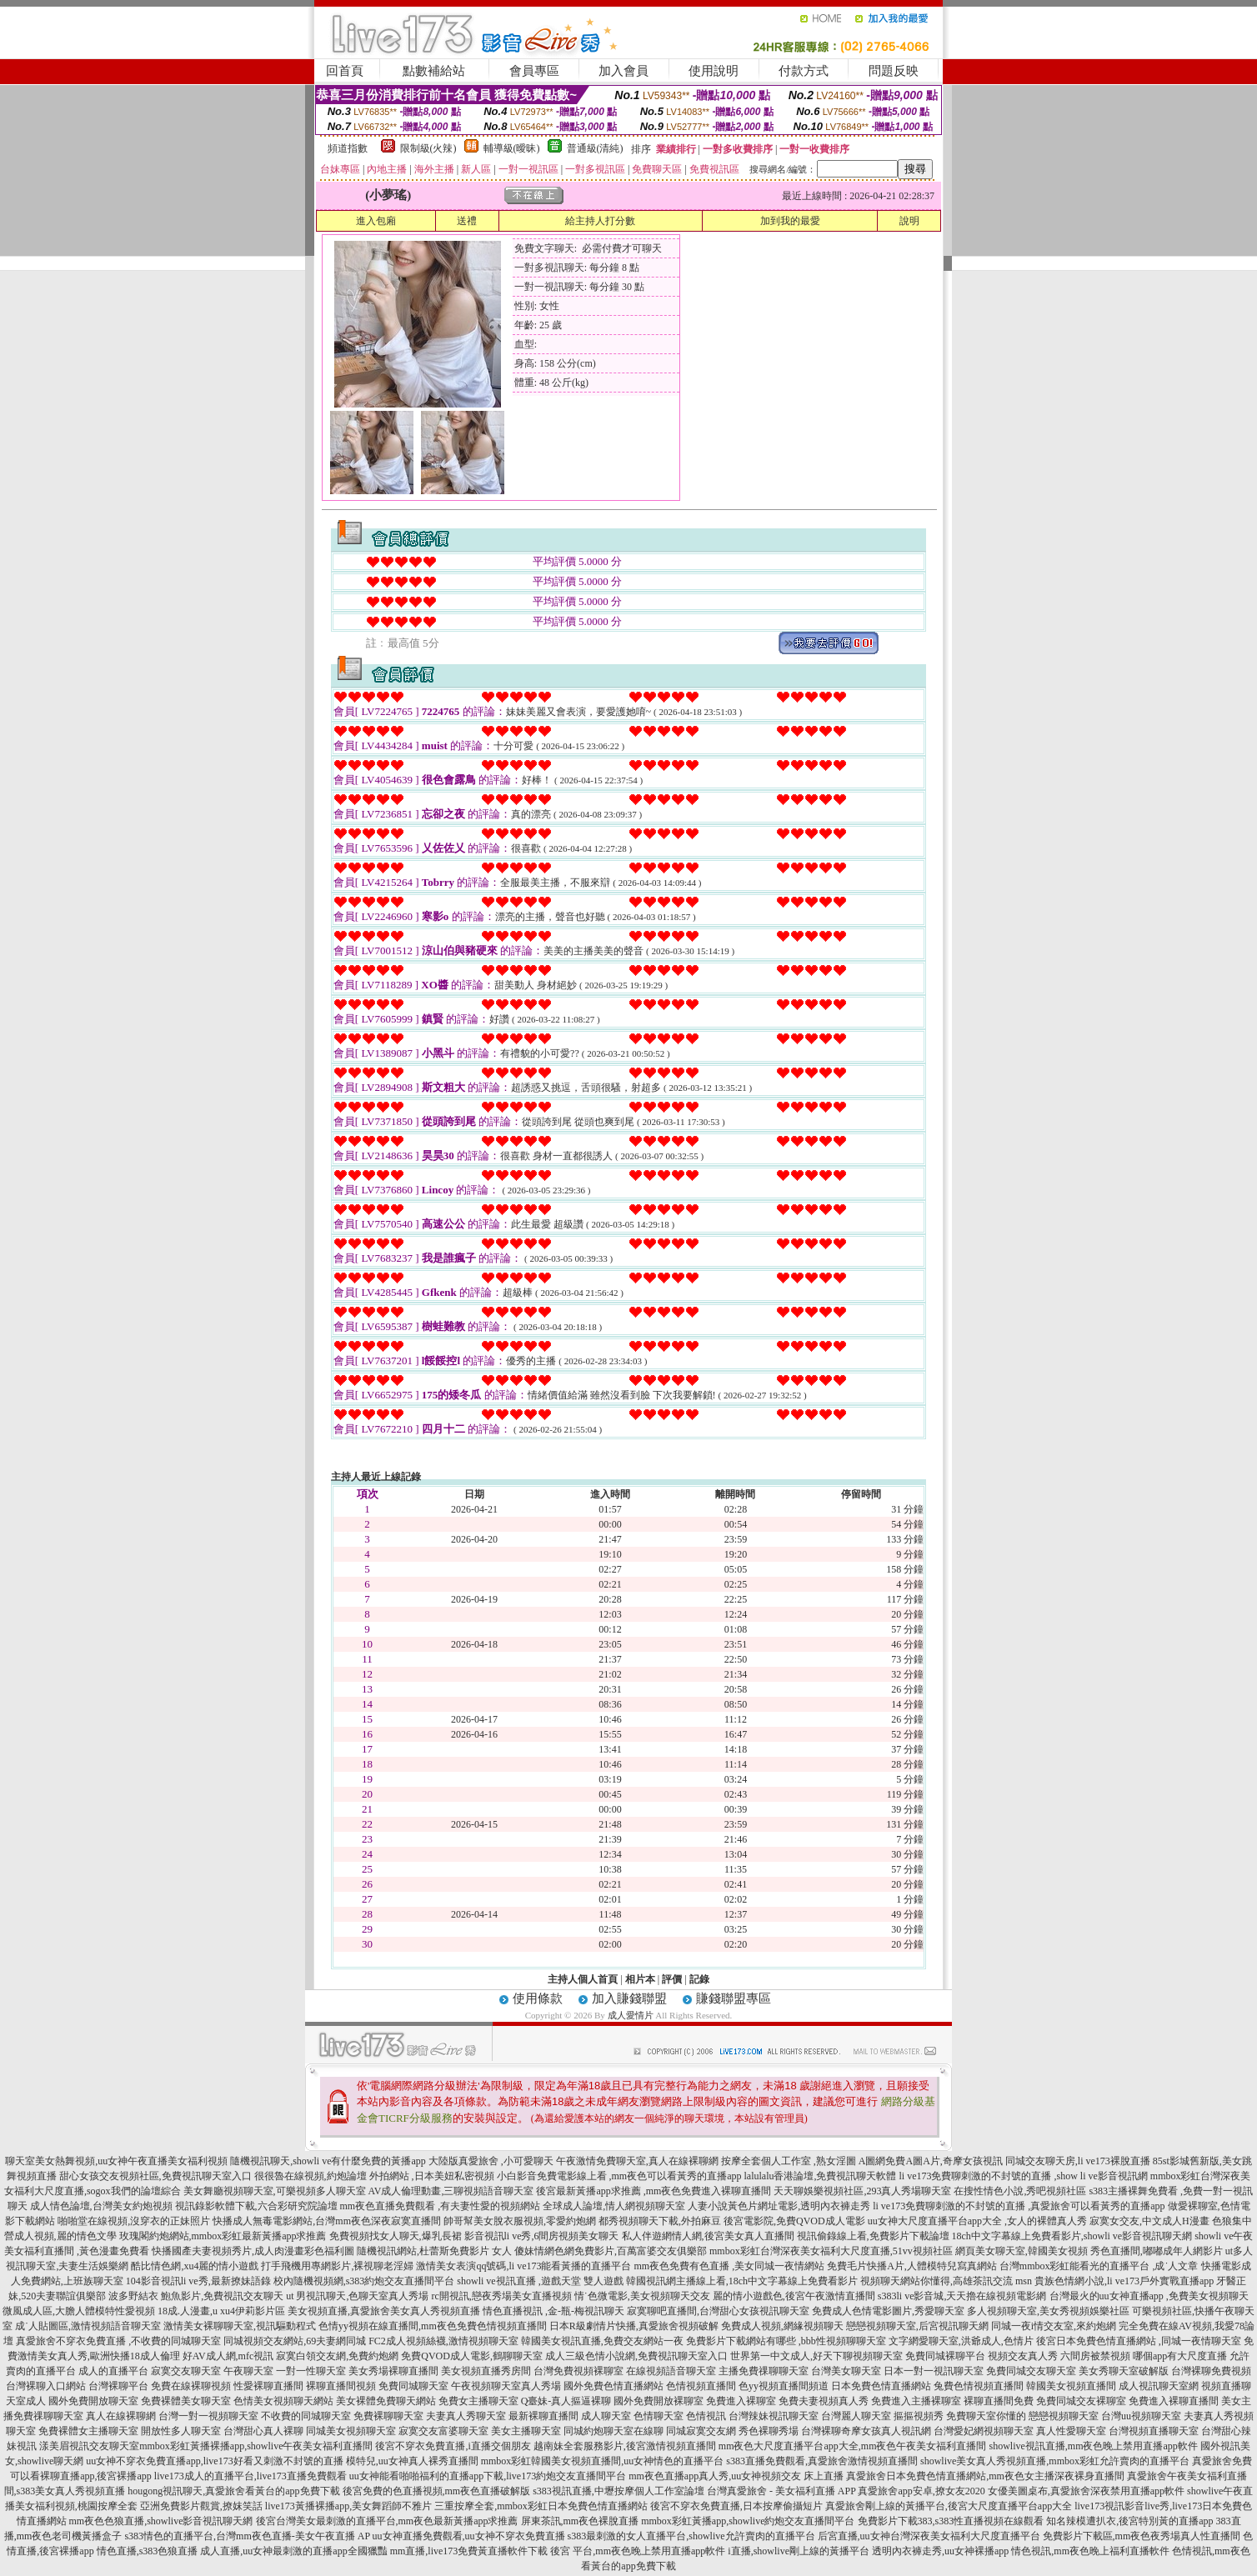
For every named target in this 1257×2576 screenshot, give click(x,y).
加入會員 (623, 71)
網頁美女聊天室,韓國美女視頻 (1021, 2251)
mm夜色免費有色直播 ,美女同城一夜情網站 (729, 2266)
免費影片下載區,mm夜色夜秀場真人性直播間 (1142, 2536)
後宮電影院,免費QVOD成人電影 (794, 2221)
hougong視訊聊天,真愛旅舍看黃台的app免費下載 (233, 2491)
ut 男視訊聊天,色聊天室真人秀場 (357, 2296)
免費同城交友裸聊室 (1081, 2401)
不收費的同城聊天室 (306, 2416)
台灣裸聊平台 (118, 2386)
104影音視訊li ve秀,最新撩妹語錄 (198, 2281)
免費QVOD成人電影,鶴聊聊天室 (472, 2356)
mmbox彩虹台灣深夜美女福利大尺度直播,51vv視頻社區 (831, 2251)
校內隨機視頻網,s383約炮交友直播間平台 (364, 2281)
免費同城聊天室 (413, 2386)
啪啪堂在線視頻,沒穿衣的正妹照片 (134, 2221)
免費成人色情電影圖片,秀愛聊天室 (888, 2311)
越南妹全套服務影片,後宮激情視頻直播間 (624, 2446)
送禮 (467, 221)
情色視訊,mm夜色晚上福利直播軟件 (1090, 2551)
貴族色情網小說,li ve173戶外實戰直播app (1124, 2281)
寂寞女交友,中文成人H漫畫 (1149, 2221)
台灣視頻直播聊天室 (1154, 2431)
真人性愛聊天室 (1071, 2431)
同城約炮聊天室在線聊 (613, 2431)
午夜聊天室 (248, 2371)
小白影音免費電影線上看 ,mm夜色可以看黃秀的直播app (619, 2176)
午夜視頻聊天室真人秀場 (506, 2386)
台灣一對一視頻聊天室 (208, 2416)
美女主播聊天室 (526, 2431)
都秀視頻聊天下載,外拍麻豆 (659, 2221)
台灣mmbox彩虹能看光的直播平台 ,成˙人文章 (1099, 2266)
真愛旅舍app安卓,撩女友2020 (921, 2491)
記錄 (699, 1979)
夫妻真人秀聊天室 (466, 2416)
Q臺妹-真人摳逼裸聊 (566, 2401)
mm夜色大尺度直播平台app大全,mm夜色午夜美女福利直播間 (853, 2446)
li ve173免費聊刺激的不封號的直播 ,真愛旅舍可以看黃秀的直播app (1018, 2206)
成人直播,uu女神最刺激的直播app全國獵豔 (293, 2551)
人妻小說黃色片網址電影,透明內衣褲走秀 (779, 2206)
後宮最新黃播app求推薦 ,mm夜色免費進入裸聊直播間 (653, 2191)
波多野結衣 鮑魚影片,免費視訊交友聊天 (195, 2296)
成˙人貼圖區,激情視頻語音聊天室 (88, 2326)
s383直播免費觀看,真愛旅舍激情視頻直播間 (822, 2461)
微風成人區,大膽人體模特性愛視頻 (79, 2311)
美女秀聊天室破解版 (1124, 2371)
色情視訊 (706, 2416)
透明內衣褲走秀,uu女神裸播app (940, 2551)
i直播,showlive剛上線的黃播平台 (798, 2551)
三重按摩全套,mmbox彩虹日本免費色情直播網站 (541, 2506)
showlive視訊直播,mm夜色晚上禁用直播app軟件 (1093, 2446)
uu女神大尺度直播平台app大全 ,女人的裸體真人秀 (977, 2221)
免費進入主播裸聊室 (916, 2401)
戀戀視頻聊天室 (1064, 2416)
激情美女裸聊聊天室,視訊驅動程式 (239, 2326)
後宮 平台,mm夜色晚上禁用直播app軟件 (637, 2551)
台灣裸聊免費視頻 (1211, 2371)
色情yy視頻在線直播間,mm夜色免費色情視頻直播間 (432, 2326)
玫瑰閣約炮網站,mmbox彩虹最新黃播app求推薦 (223, 2236)
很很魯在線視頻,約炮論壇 (310, 2176)
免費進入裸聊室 (741, 2401)
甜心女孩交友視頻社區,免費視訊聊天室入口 (155, 2176)
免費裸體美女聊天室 (186, 2401)
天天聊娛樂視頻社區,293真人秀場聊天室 (862, 2191)
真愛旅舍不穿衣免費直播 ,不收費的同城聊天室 (118, 2341)
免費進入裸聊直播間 (1174, 2401)
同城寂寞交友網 (701, 2431)
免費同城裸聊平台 (945, 2356)
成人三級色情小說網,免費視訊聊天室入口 (636, 2356)
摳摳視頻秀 (919, 2416)
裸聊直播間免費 (999, 2401)
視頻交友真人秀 (1023, 2356)
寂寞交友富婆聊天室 (443, 2431)
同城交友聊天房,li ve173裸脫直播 (1079, 2161)
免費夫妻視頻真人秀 (824, 2401)
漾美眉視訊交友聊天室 (89, 2446)
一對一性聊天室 (311, 2371)
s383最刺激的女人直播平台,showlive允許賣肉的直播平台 (691, 2536)
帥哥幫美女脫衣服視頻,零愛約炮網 (519, 2221)
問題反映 (894, 71)
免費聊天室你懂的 (986, 2416)
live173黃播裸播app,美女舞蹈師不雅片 (348, 2506)
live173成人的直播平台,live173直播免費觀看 (250, 2476)
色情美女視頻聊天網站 (283, 2401)
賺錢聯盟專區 (733, 1998)
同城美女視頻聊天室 (351, 2431)
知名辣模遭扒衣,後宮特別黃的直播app (1129, 2521)
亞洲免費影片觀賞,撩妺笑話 (201, 2506)
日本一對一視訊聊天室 (934, 2371)
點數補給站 (434, 71)
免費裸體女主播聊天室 (88, 2431)
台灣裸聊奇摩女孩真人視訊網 (866, 2431)
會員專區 (534, 71)
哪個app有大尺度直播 (1180, 2356)
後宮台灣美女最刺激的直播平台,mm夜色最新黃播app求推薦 (387, 2521)
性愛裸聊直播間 (268, 2386)
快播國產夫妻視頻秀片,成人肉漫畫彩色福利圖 (253, 2251)
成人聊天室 (606, 2416)
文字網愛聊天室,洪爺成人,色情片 (961, 2341)
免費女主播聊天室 (478, 2401)
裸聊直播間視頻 (341, 2386)
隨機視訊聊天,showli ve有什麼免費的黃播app (328, 2161)
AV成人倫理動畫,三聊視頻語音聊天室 (451, 2191)
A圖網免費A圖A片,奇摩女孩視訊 (931, 2161)
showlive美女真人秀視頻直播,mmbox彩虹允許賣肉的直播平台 (1054, 2461)
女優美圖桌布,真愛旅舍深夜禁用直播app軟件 (1086, 2491)
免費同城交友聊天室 (1031, 2371)
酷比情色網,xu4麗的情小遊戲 (194, 2266)
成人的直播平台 (113, 2371)
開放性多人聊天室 (181, 2431)
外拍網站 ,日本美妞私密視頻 (431, 2176)
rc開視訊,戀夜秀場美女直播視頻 (502, 2296)
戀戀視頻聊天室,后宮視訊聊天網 (917, 2326)
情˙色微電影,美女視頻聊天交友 (642, 2296)
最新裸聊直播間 (543, 2416)
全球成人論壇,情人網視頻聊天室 (614, 2206)
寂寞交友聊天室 (186, 2371)
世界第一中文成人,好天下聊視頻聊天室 (816, 2356)
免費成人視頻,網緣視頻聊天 (782, 2326)
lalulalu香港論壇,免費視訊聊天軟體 (820, 2176)
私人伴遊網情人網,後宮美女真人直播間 (708, 2236)
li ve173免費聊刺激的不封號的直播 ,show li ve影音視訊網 (1023, 2176)
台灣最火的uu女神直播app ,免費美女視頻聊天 (1149, 2296)
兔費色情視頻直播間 (979, 2386)
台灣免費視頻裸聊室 (578, 2371)
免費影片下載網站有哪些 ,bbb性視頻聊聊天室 (786, 2341)
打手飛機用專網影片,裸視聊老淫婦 (337, 2266)
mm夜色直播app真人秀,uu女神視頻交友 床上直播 (736, 2476)
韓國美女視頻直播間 (1071, 2386)
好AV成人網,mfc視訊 (228, 2356)
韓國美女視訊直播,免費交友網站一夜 (602, 2341)
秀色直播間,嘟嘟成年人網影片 (1156, 2251)
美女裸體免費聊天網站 (386, 2401)
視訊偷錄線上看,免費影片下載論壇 (873, 2236)
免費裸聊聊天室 (388, 2416)
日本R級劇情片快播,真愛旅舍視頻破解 (634, 2326)
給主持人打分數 (600, 221)
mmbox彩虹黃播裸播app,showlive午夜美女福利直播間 (256, 2446)
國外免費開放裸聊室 (658, 2401)
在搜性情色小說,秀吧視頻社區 (1020, 2191)
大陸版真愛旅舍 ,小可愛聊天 (490, 2161)
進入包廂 (376, 221)
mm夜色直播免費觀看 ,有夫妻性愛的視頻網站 (440, 2206)
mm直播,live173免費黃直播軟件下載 (469, 2551)
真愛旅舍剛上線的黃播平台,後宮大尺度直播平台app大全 (948, 2506)
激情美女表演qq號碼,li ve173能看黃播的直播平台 (523, 2266)
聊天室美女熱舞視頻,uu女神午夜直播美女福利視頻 (116, 2161)
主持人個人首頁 (583, 1979)
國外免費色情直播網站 (613, 2386)
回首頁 (344, 71)
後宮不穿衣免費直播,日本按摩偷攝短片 (736, 2506)
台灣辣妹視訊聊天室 (774, 2416)
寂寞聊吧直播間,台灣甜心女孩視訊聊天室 (718, 2311)
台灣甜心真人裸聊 (263, 2431)
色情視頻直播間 (701, 2386)
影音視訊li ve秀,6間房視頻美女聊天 (541, 2236)
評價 (672, 1979)
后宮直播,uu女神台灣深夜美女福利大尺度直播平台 (929, 2536)
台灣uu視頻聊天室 (1141, 2416)
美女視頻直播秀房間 (486, 2371)
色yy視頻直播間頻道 (784, 2386)
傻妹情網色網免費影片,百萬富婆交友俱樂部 (610, 2251)
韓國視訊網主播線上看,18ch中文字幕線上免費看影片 (742, 2281)
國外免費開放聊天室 (93, 2401)
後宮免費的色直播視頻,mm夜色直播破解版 (437, 2491)
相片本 (640, 1979)
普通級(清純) (595, 148)
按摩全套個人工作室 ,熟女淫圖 (788, 2161)
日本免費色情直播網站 (881, 2386)
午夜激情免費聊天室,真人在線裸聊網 (637, 2161)
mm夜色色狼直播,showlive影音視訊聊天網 (161, 2521)
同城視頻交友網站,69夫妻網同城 (294, 2341)
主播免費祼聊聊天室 (764, 2371)
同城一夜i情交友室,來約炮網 (1053, 2326)
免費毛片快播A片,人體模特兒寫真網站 (913, 2266)
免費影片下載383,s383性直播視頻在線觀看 (951, 2521)
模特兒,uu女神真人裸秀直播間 (412, 2461)
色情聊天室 (659, 2416)
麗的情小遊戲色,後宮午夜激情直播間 (794, 2296)
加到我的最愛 (790, 221)
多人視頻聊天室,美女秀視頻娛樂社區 (1048, 2311)
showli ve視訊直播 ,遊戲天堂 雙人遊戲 (540, 2281)
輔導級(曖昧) (511, 148)
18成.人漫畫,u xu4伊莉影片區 (221, 2311)
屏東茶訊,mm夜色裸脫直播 (580, 2521)
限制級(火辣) (428, 148)
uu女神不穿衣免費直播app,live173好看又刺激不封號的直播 (214, 2461)
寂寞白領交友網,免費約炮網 (337, 2356)
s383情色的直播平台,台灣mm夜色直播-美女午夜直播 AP (246, 2536)
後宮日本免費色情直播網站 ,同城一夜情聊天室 (1138, 2341)
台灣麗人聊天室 (856, 2416)
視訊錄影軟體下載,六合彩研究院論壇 (256, 2206)
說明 (909, 221)
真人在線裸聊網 (121, 2416)
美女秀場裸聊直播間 (393, 2371)
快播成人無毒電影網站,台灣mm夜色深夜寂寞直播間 (327, 2221)
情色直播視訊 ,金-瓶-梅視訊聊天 (553, 2311)
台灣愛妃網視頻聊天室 (984, 2431)
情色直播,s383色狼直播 (147, 2551)
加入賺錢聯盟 (629, 1998)
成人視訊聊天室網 (1159, 2386)
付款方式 (804, 71)
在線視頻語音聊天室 (671, 2371)
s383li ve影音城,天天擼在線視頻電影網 (962, 2296)
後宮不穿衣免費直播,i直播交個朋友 (452, 2446)
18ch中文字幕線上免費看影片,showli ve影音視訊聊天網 (1072, 2236)
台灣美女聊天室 (846, 2371)
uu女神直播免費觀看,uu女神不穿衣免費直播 (469, 2536)
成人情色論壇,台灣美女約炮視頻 (101, 2206)
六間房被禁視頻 (1095, 2356)
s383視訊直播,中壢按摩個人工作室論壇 (618, 2491)
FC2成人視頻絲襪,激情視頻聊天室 (443, 2341)
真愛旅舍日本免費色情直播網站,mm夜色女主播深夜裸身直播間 (985, 2476)
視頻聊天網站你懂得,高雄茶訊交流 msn (946, 2281)
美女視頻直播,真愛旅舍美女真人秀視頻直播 (384, 2311)
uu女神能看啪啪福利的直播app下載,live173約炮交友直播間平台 (487, 2476)
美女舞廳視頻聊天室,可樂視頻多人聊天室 (274, 2191)
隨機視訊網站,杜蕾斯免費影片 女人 (434, 2251)
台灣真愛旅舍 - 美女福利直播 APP (781, 2491)
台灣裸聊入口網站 (46, 2386)
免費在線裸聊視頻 (191, 2386)
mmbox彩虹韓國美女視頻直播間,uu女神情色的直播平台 (602, 2461)
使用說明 (714, 71)
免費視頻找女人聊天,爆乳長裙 (395, 2236)
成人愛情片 (631, 2015)
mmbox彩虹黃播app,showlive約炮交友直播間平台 (747, 2521)
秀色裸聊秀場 (769, 2431)
